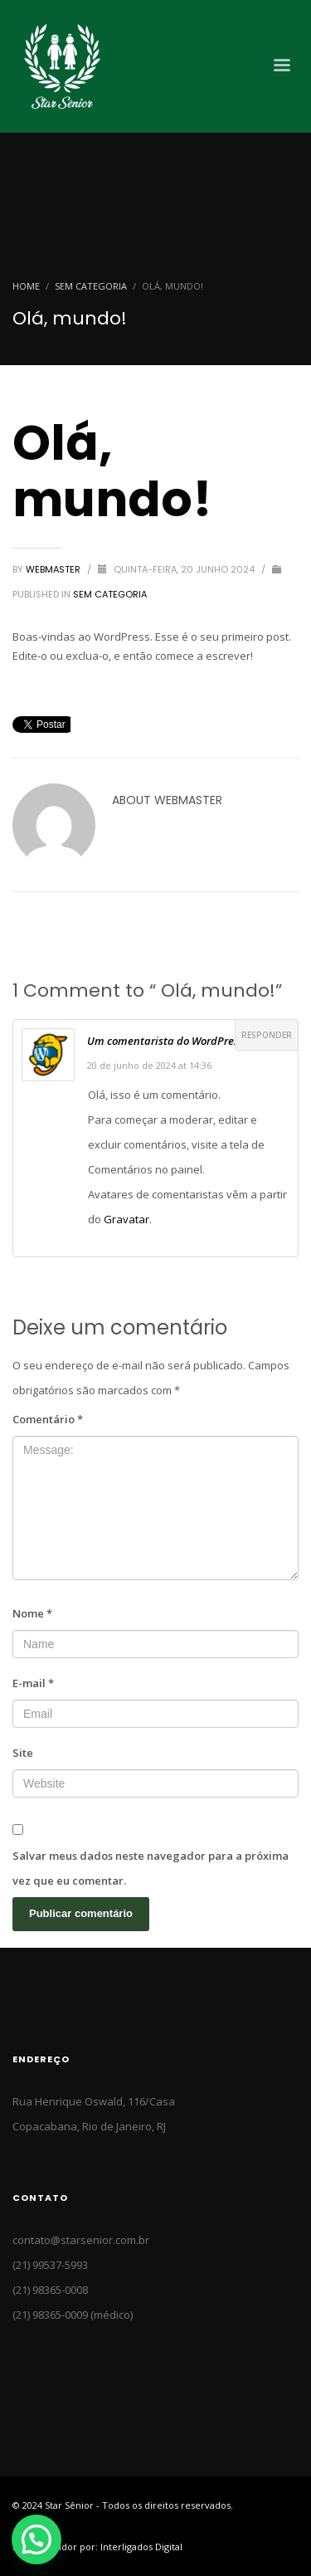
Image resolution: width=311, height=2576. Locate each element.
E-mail (33, 1683)
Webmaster (54, 569)
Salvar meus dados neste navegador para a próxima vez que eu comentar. (150, 1868)
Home (26, 286)
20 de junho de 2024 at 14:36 (149, 1065)
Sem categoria (91, 286)
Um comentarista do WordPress (165, 1040)
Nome (32, 1613)
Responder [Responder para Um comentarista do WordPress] (266, 1035)
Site (22, 1752)
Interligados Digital (141, 2546)
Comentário (47, 1419)
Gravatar (126, 1219)
